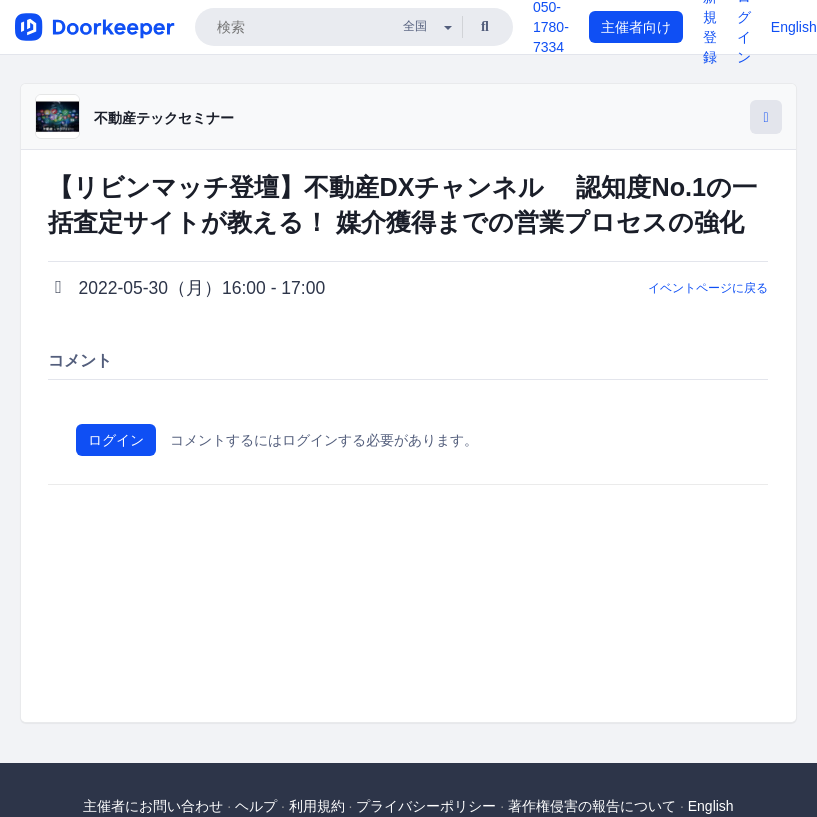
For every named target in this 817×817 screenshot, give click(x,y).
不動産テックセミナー (164, 118)
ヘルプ (256, 806)
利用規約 (317, 806)
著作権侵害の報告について (592, 806)
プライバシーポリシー (426, 806)
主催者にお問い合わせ (153, 806)
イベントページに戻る (708, 288)
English (794, 27)
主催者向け (636, 27)
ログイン (116, 440)
